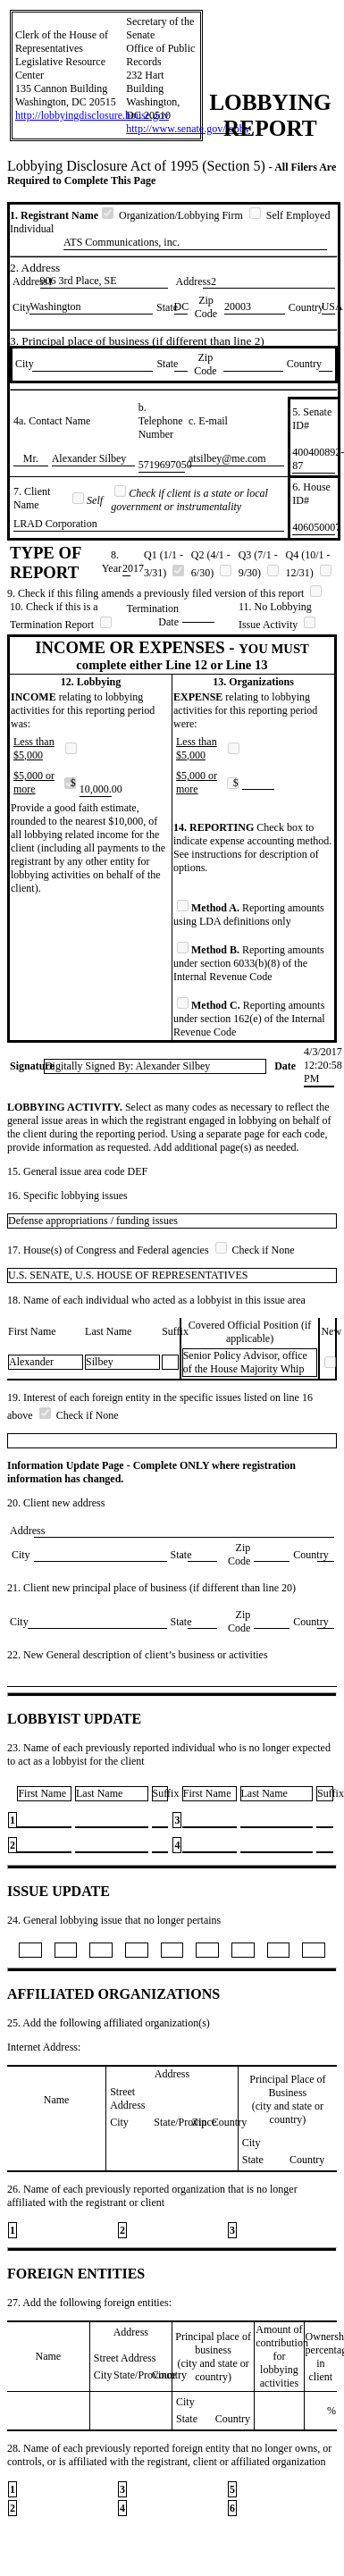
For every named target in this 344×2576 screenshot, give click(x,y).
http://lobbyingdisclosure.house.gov (92, 115)
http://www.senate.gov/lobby (188, 128)
